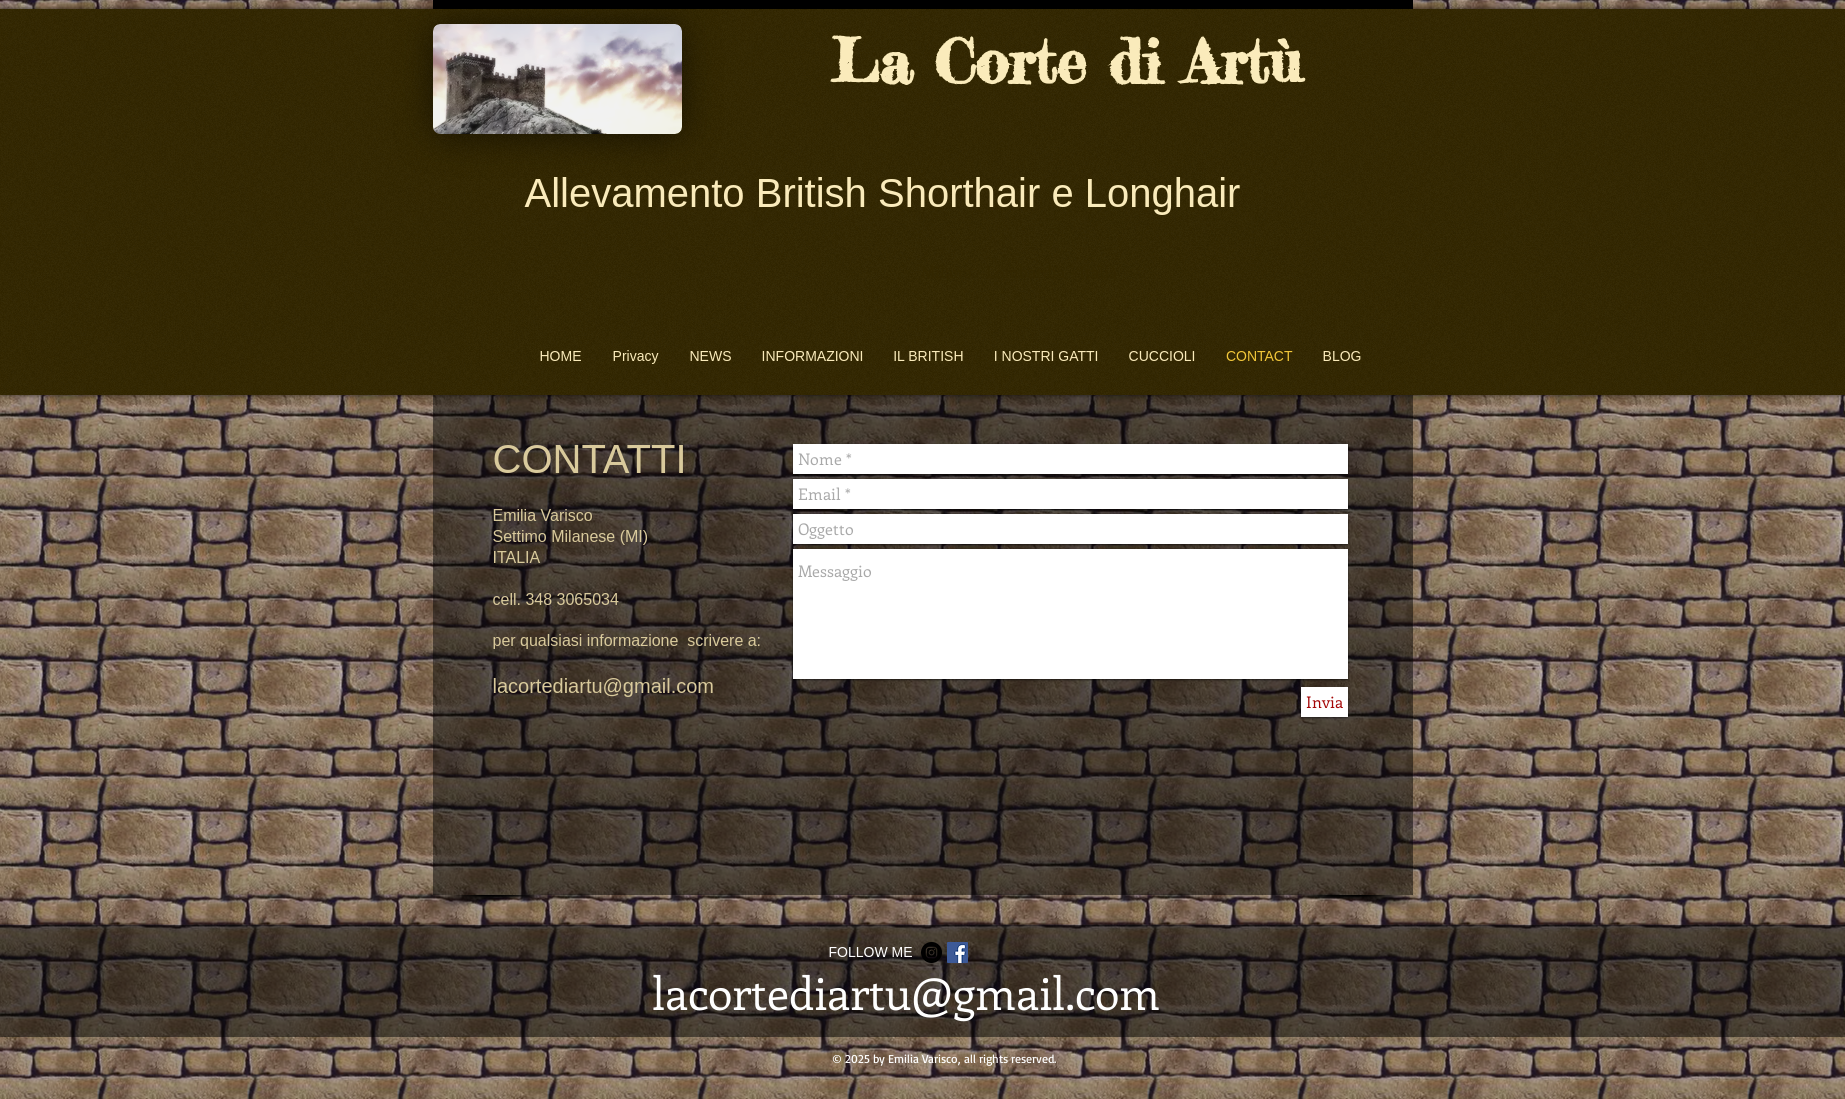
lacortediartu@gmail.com (604, 686)
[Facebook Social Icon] (957, 952)
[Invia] (1324, 702)
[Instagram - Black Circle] (931, 952)
